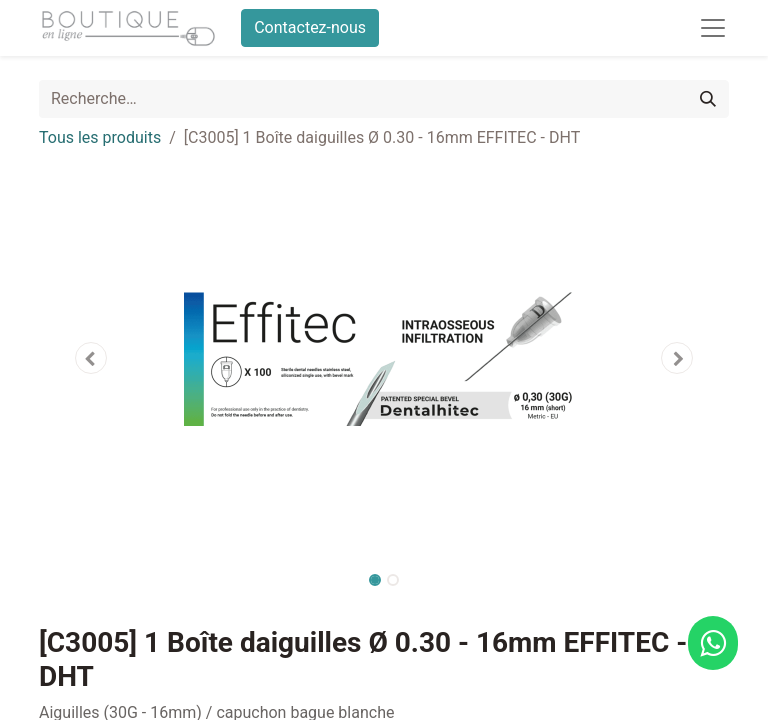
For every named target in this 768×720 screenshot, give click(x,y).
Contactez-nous (310, 27)
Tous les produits (100, 137)
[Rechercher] (708, 99)
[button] (91, 358)
